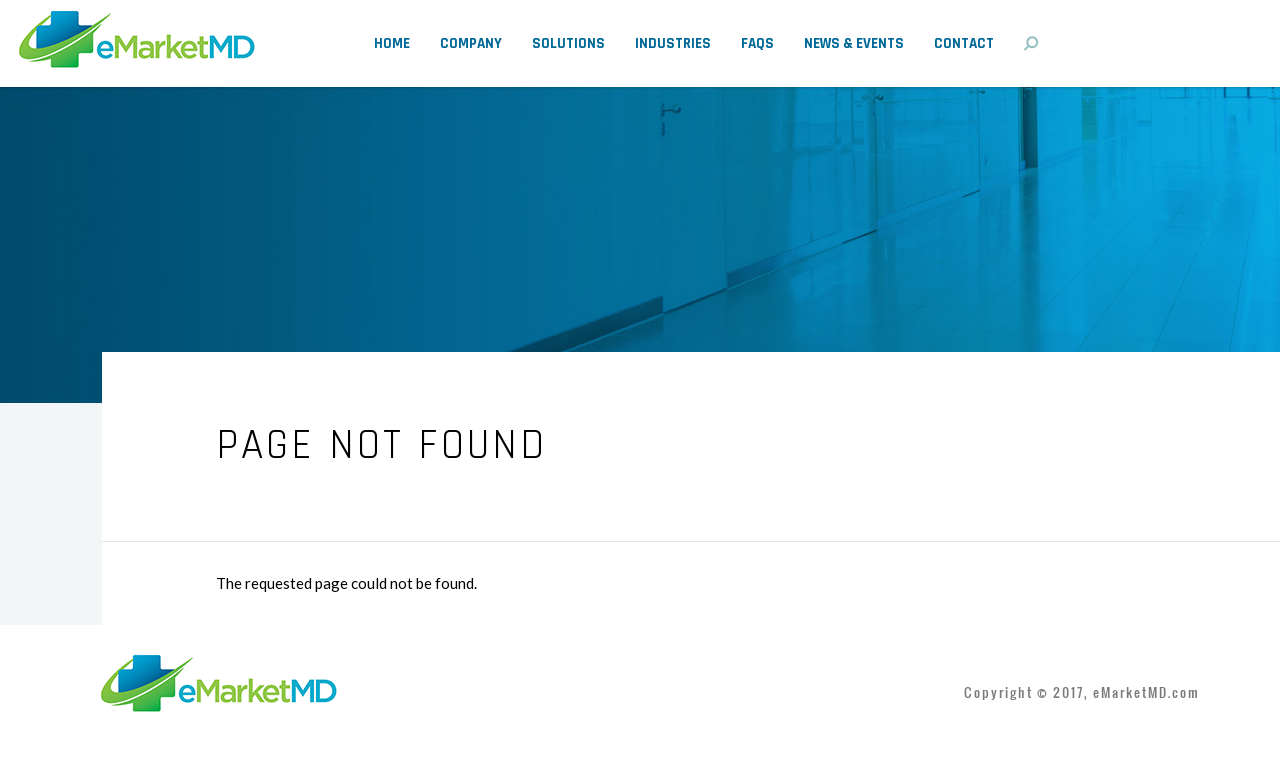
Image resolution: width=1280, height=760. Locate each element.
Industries (673, 43)
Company (471, 43)
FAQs (757, 43)
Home (392, 43)
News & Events (854, 43)
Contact (964, 43)
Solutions (568, 43)
